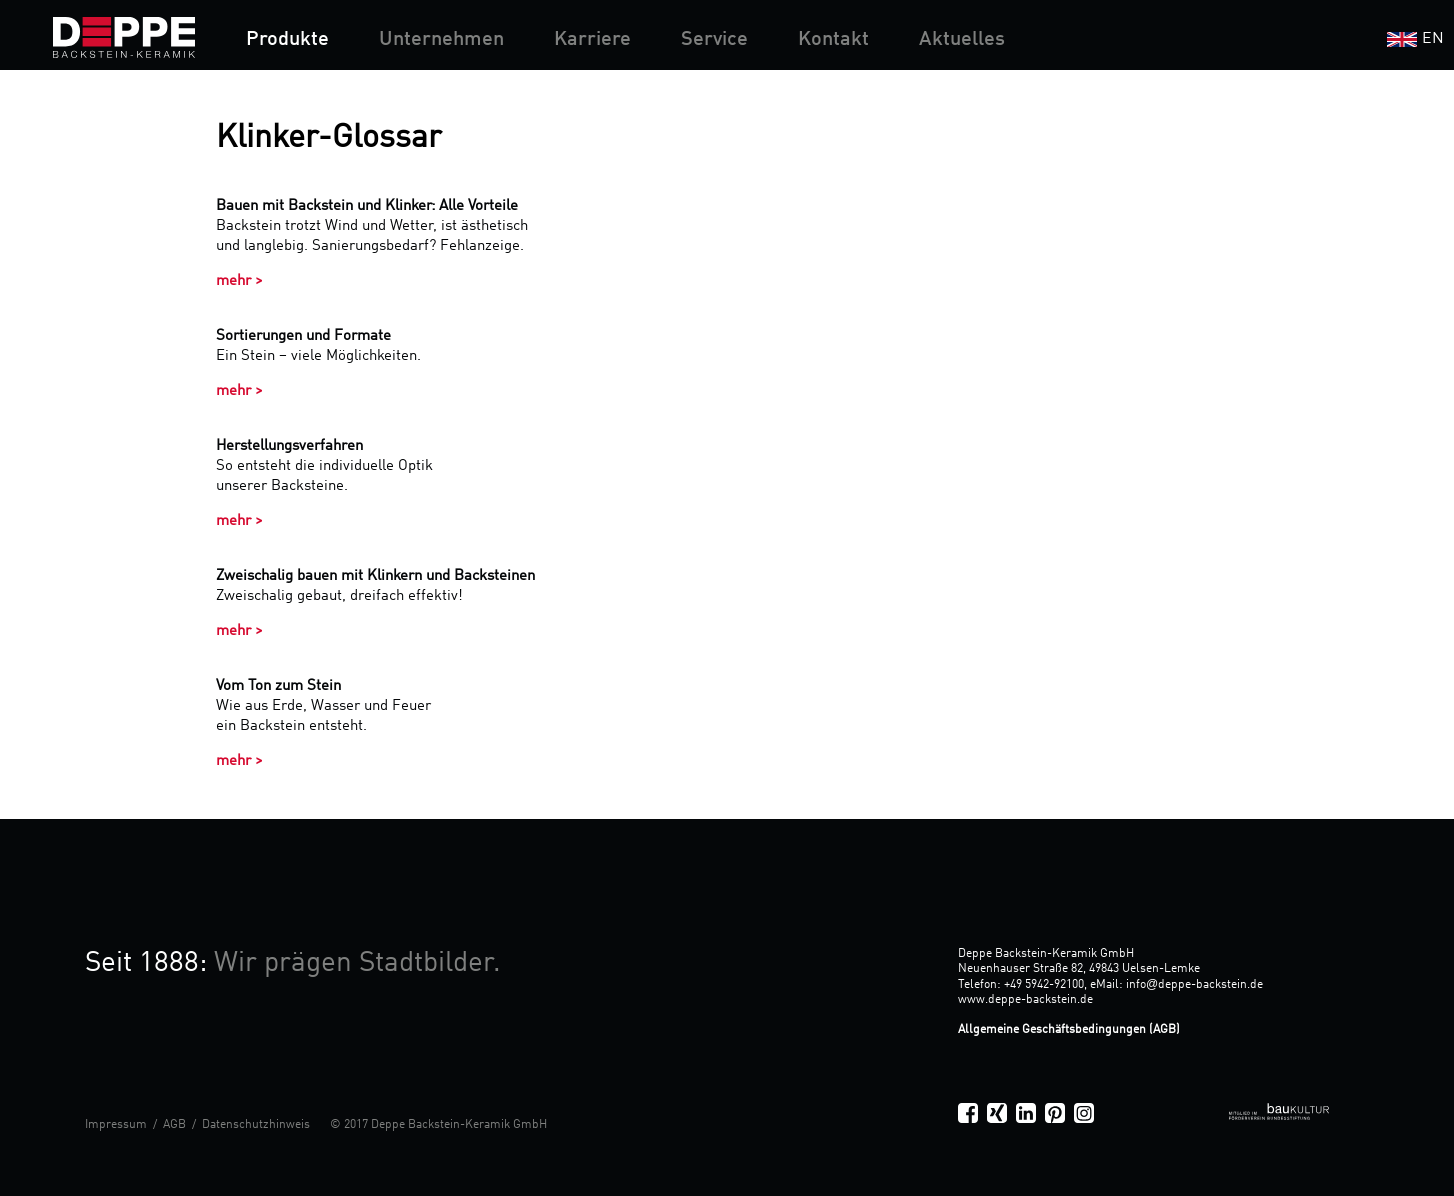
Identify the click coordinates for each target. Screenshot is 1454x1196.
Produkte (287, 40)
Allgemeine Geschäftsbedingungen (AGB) (1069, 1030)
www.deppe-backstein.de (1025, 1000)
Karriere (592, 40)
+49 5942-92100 (1044, 985)
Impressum (116, 1125)
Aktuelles (962, 40)
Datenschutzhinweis (256, 1125)
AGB (174, 1125)
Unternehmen (441, 40)
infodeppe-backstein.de (1194, 985)
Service (714, 40)
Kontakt (833, 40)
